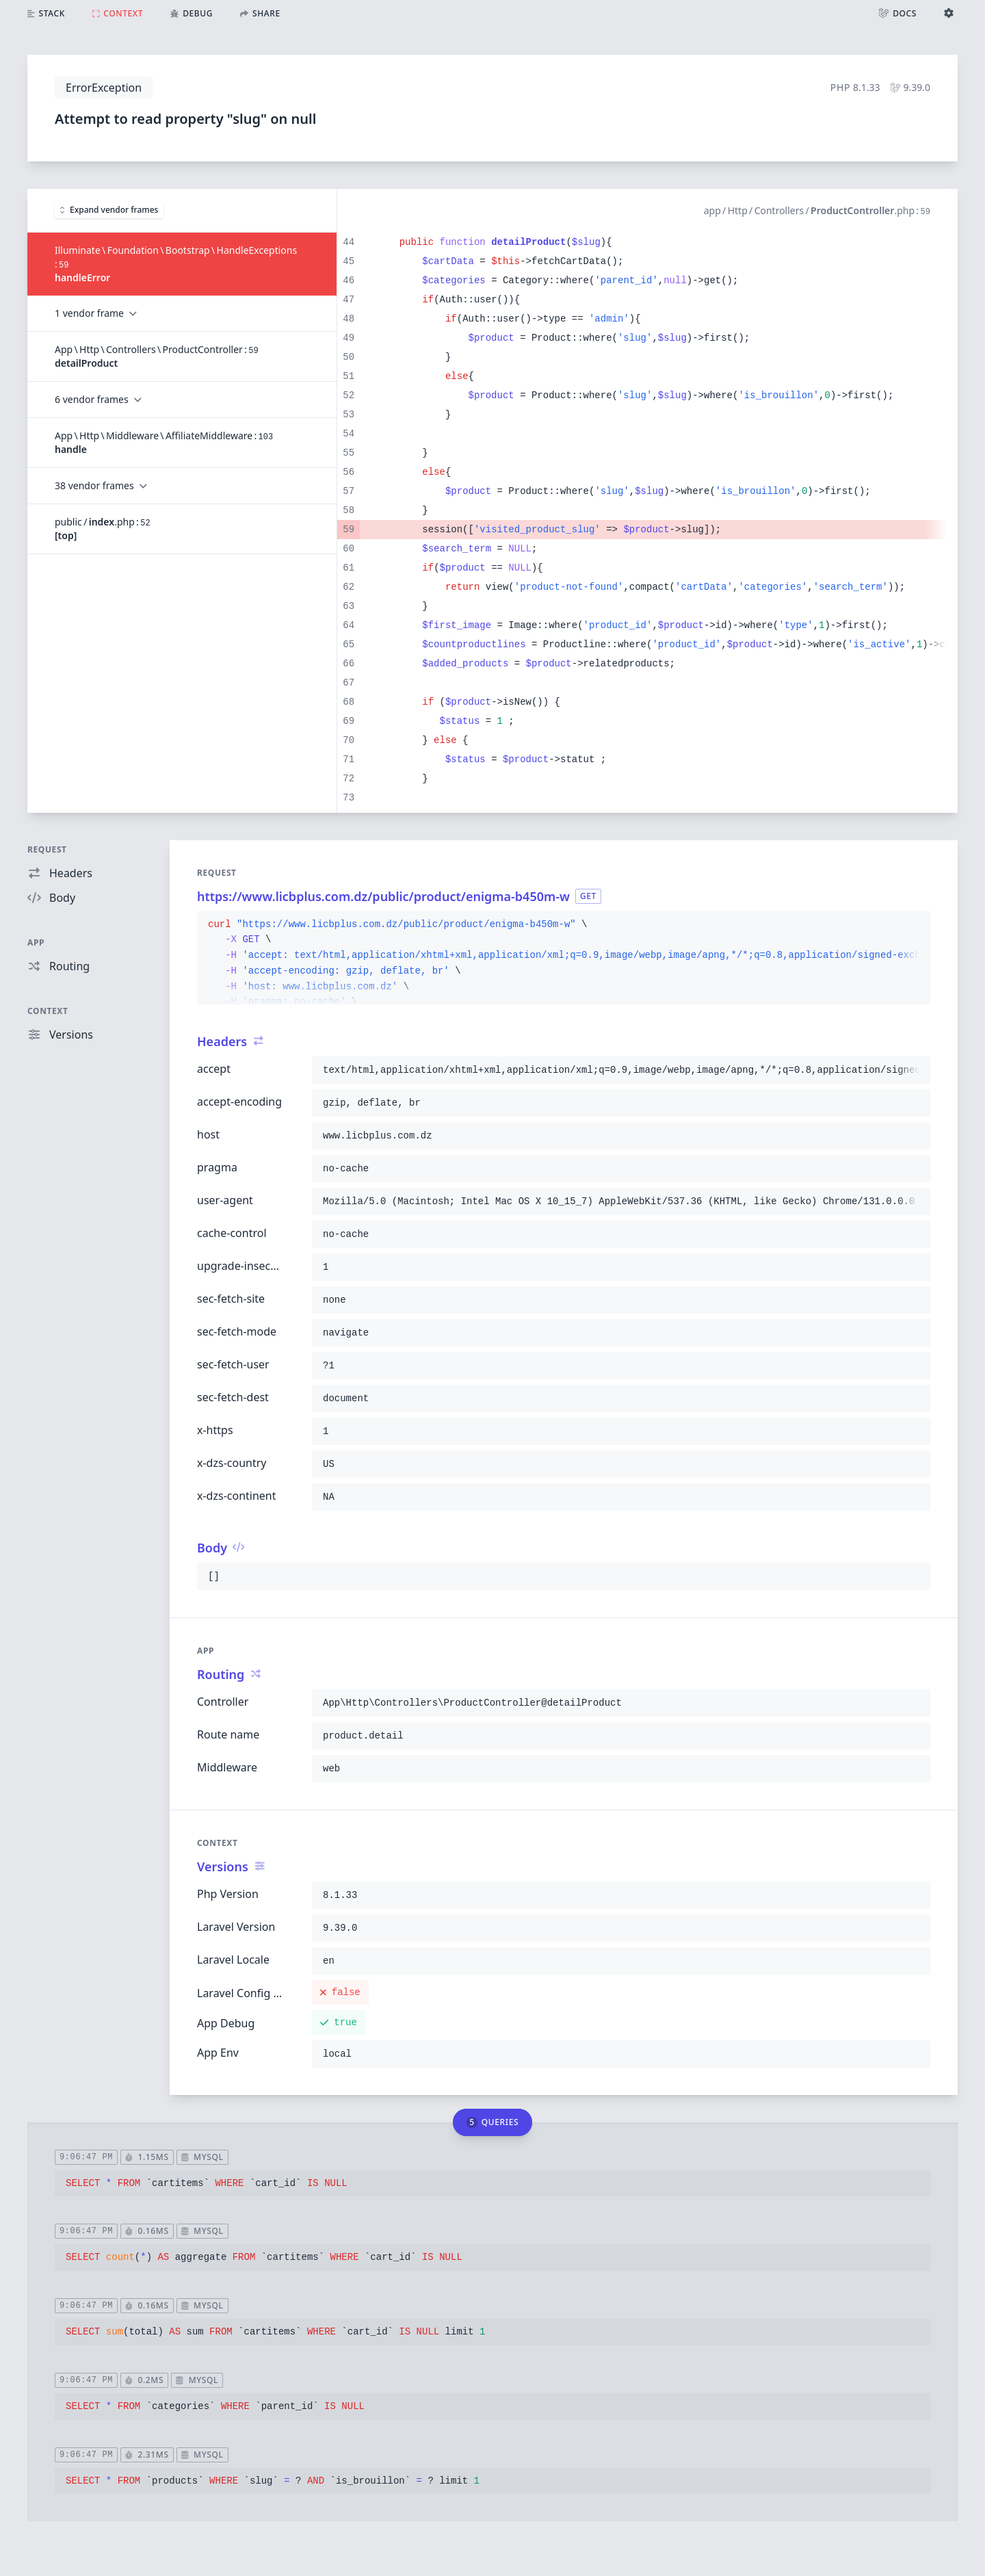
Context (47, 1011)
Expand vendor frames (109, 210)
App (35, 942)
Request (47, 849)
